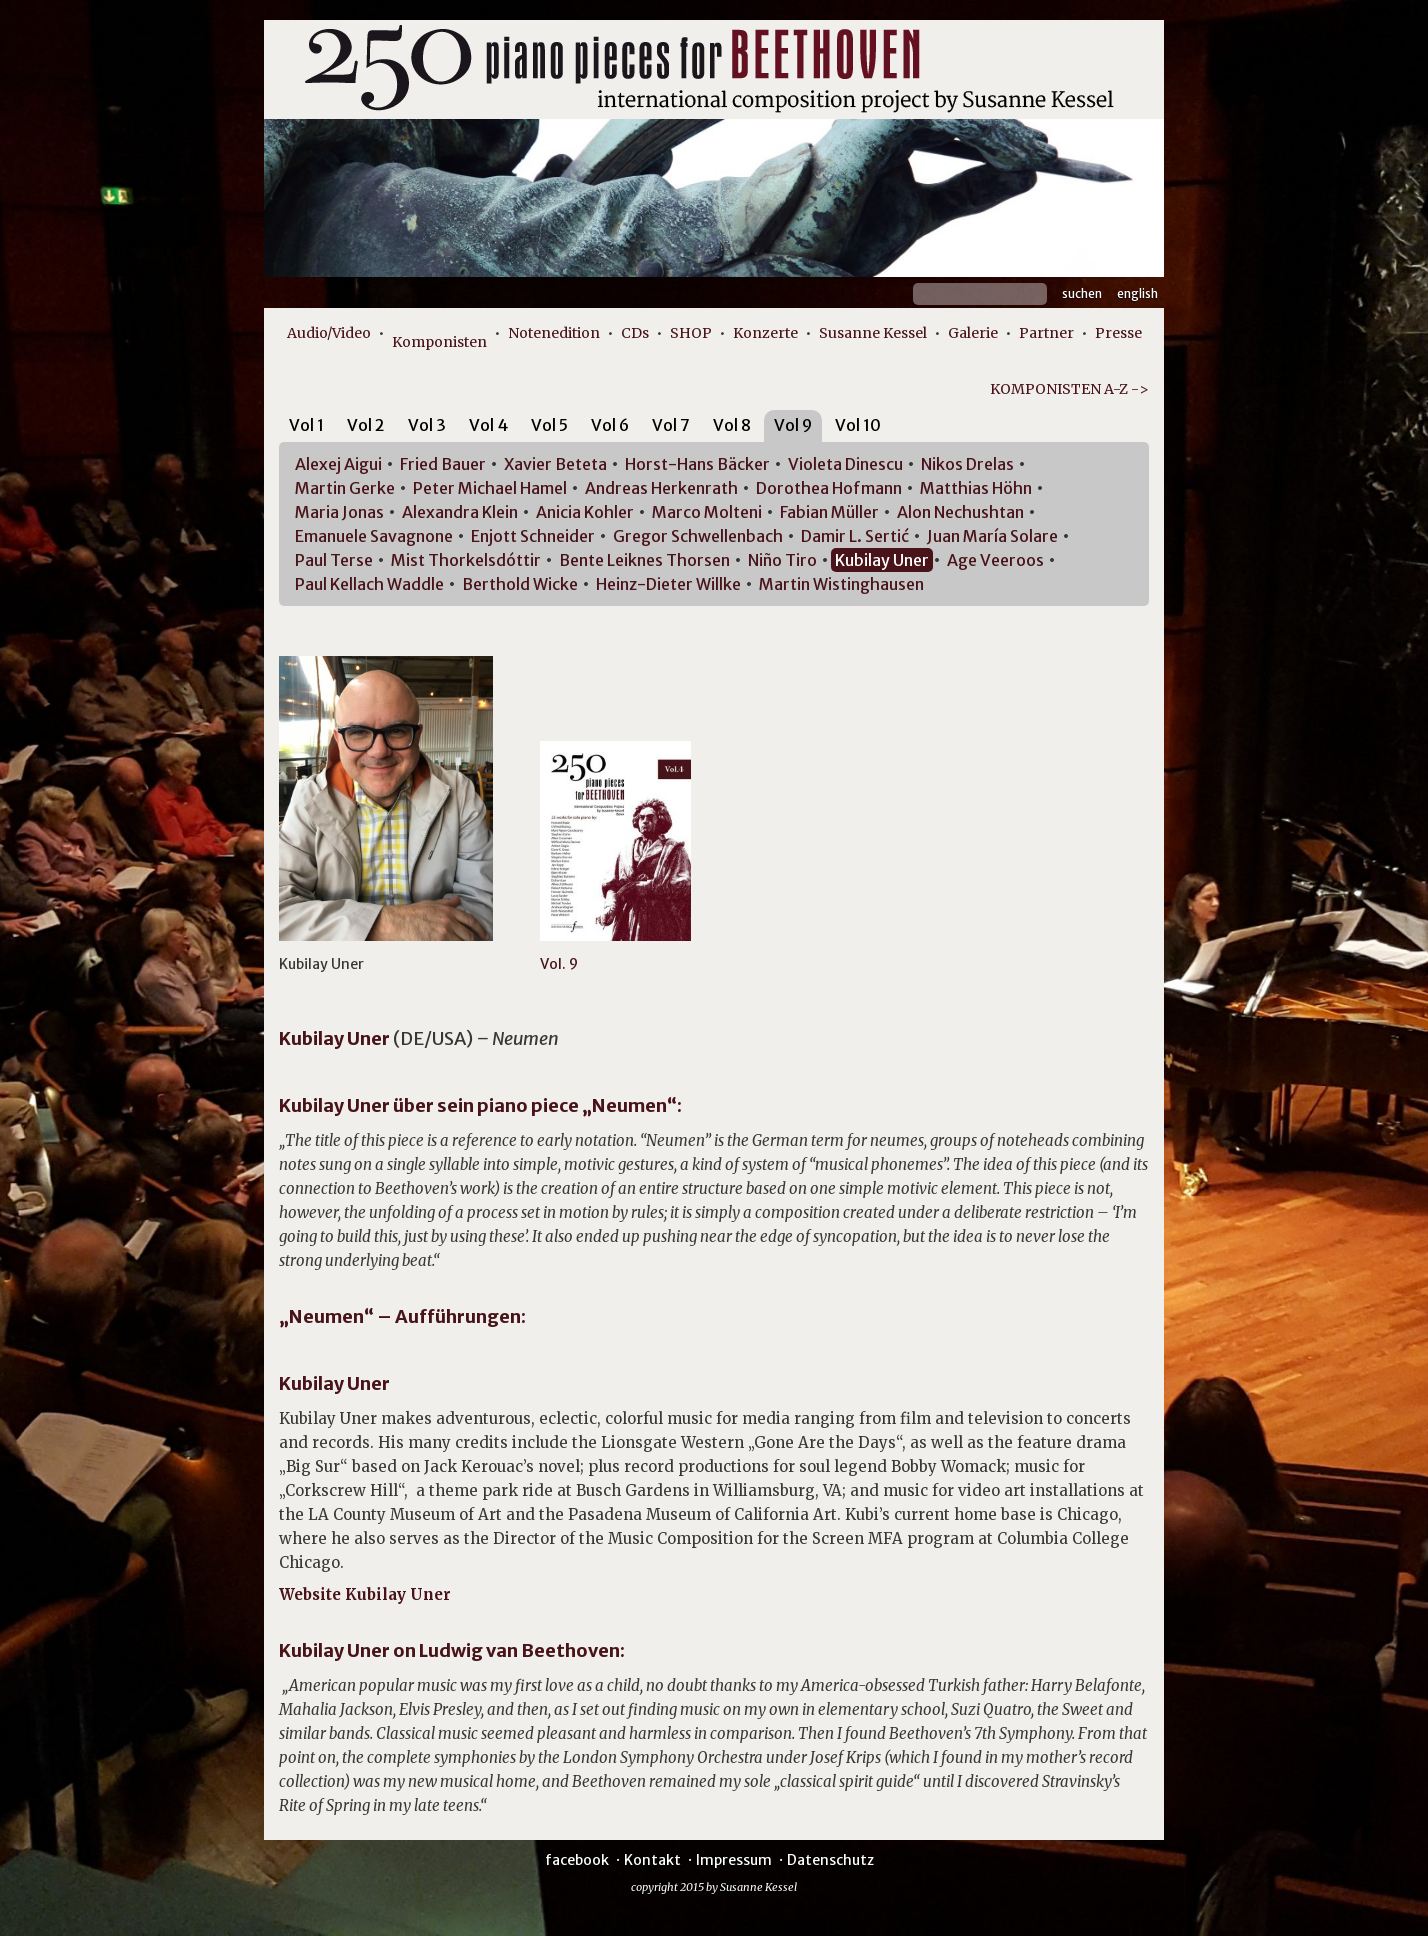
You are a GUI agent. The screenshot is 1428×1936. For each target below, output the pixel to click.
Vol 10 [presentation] (858, 425)
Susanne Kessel (873, 333)
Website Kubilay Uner (365, 1594)
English (1137, 293)
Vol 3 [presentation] (427, 425)
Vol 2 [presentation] (366, 425)
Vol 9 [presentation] (793, 425)
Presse (1118, 333)
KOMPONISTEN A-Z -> (1069, 389)
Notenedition (554, 333)
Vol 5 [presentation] (549, 425)
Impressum (734, 1860)
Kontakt (652, 1860)
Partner (1046, 333)
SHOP (691, 333)
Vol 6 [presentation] (610, 425)
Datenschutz (830, 1860)
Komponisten (439, 342)
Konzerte (765, 333)
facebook (577, 1860)
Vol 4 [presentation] (488, 425)
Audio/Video (329, 333)
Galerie (973, 333)
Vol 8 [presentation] (732, 425)
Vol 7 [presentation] (671, 425)
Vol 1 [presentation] (306, 425)
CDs (635, 333)
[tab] (306, 428)
